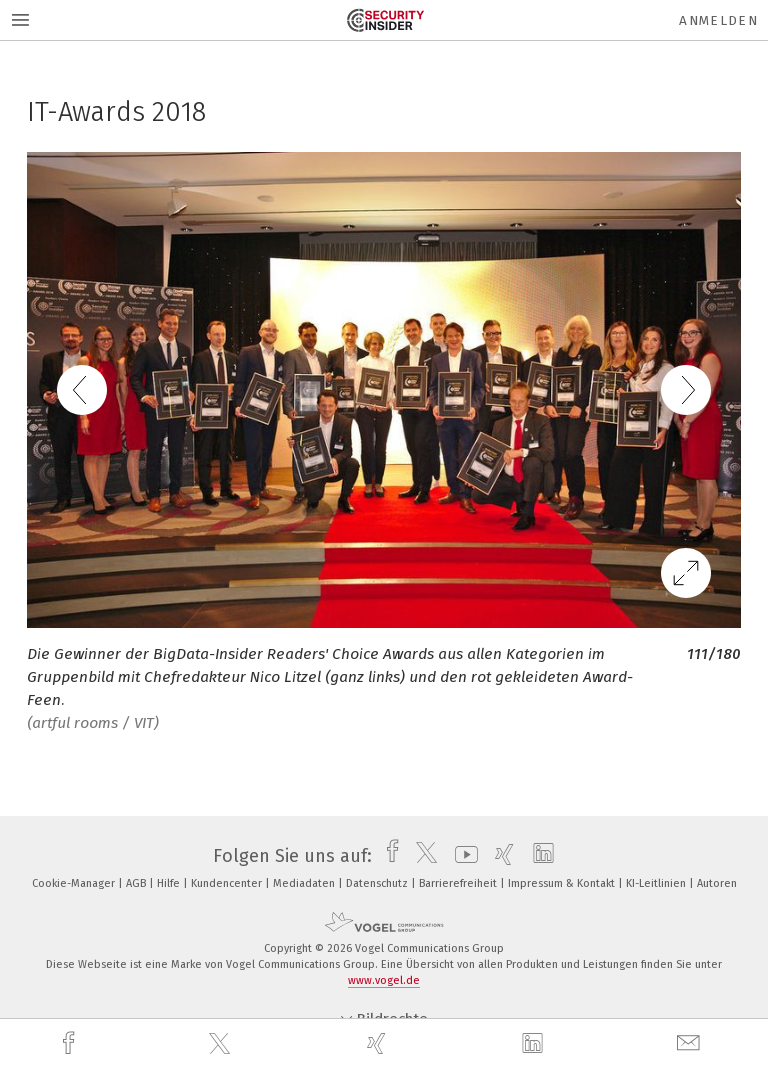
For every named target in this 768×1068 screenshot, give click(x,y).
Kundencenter (228, 883)
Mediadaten (305, 883)
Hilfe (170, 883)
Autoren (717, 883)
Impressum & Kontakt (563, 883)
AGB (137, 883)
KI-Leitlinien (657, 883)
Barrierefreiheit (459, 883)
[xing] (379, 1043)
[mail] (691, 1043)
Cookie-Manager (75, 883)
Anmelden (718, 20)
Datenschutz (378, 883)
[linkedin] (535, 1044)
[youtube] (461, 856)
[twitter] (222, 1044)
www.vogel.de (384, 980)
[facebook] (71, 1043)
